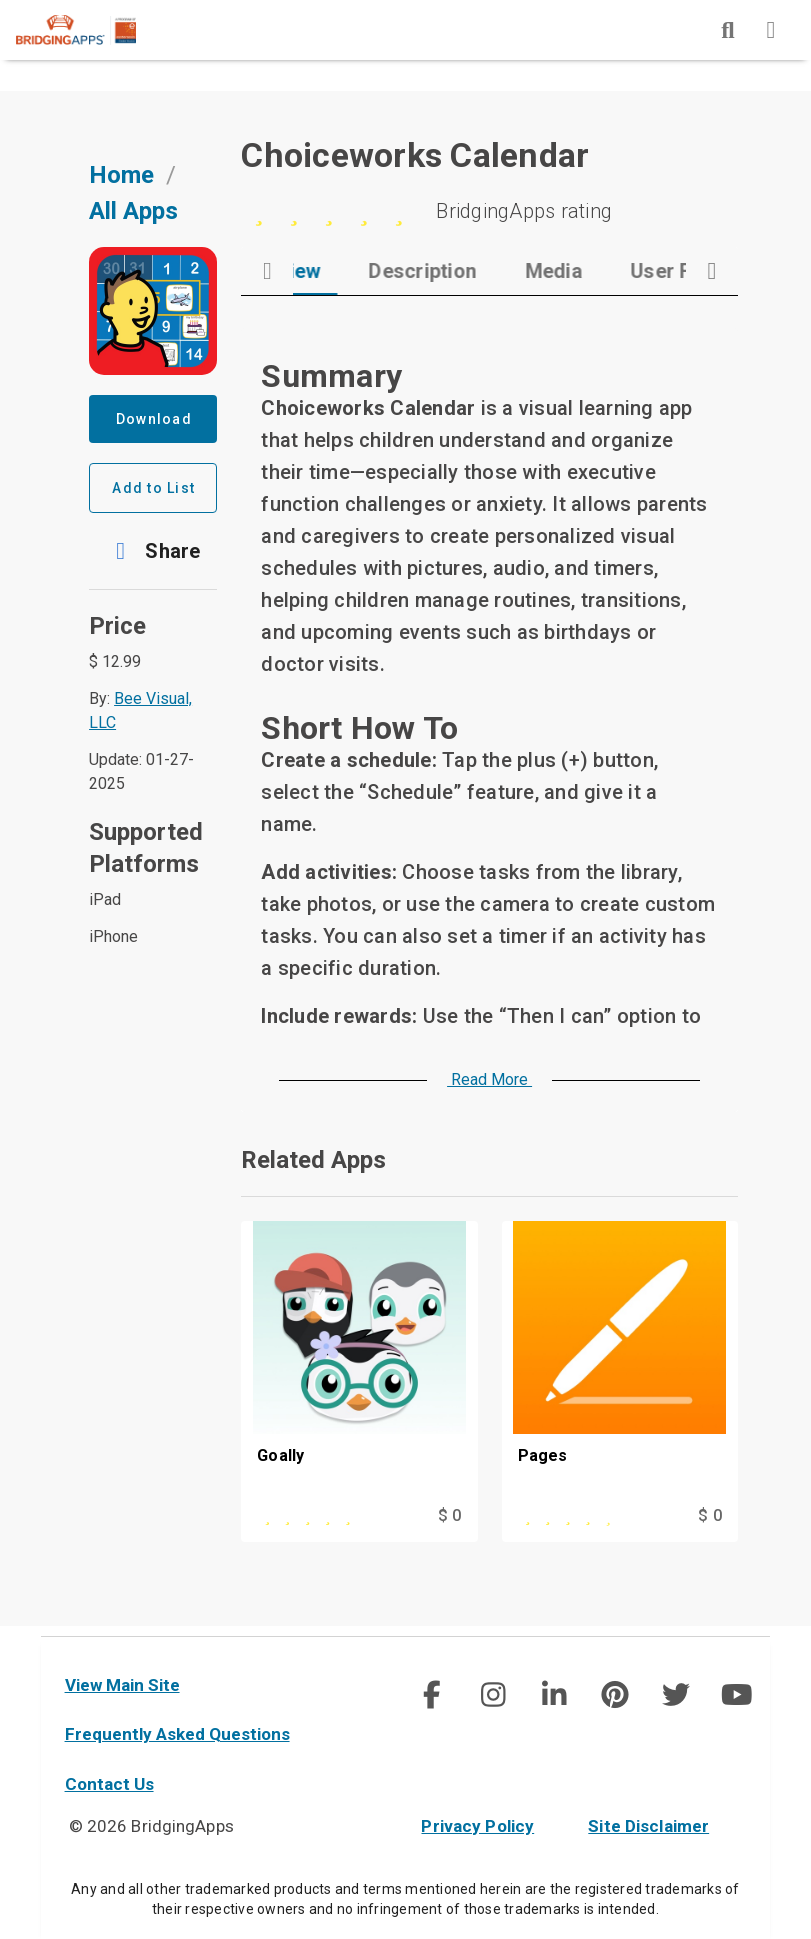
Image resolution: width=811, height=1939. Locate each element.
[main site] (92, 30)
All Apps (133, 221)
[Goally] (359, 1371)
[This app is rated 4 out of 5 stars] (586, 1525)
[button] (153, 561)
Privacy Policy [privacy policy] (477, 1826)
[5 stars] (489, 221)
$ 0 (449, 1524)
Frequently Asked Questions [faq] (177, 1734)
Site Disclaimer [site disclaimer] (648, 1826)
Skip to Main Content (0, 0)
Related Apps (313, 1170)
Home (121, 185)
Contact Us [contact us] (109, 1784)
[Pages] (620, 1371)
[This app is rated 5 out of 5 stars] (325, 1525)
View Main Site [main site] (122, 1685)
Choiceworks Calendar (415, 165)
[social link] (431, 1695)
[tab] (359, 281)
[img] (728, 30)
